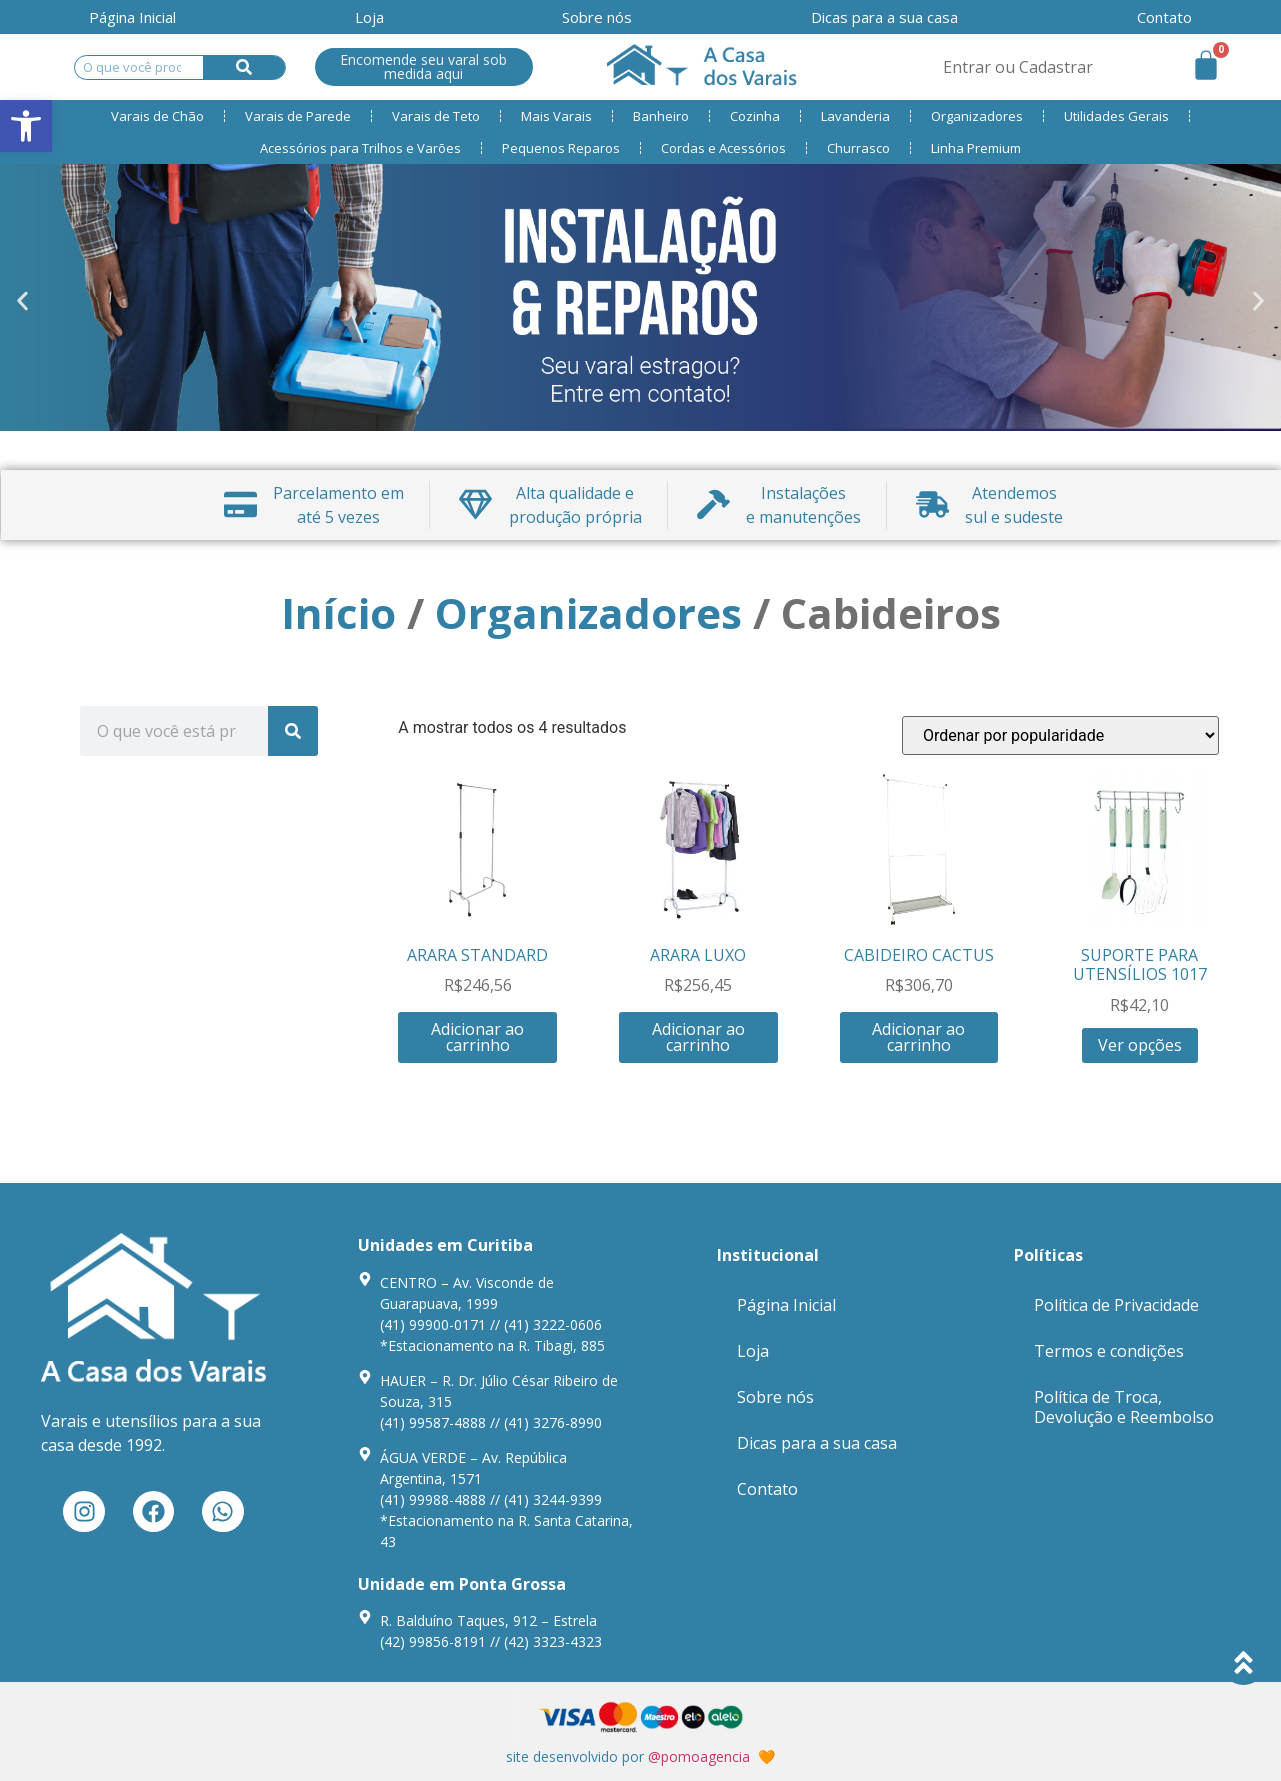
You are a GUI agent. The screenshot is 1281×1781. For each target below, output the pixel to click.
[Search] (244, 67)
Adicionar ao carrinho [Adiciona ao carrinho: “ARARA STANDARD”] (477, 1037)
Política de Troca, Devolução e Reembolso (1124, 1407)
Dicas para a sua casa (884, 17)
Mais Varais (556, 116)
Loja (369, 17)
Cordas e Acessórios (723, 148)
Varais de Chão (157, 116)
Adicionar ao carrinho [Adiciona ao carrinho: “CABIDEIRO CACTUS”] (918, 1037)
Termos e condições (1109, 1351)
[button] (22, 301)
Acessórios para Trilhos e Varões (360, 148)
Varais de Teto (436, 116)
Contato (1164, 17)
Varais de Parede (298, 116)
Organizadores (977, 116)
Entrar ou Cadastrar (1018, 67)
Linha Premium (976, 148)
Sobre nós (597, 17)
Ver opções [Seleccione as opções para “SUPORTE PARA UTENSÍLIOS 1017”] (1140, 1045)
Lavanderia (855, 116)
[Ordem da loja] (1060, 735)
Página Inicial (132, 17)
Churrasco (858, 148)
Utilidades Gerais (1116, 116)
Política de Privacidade (1116, 1305)
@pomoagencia (699, 1756)
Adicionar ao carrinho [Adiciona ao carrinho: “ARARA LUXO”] (698, 1037)
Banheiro (661, 116)
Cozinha (755, 116)
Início (338, 612)
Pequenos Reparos (561, 148)
